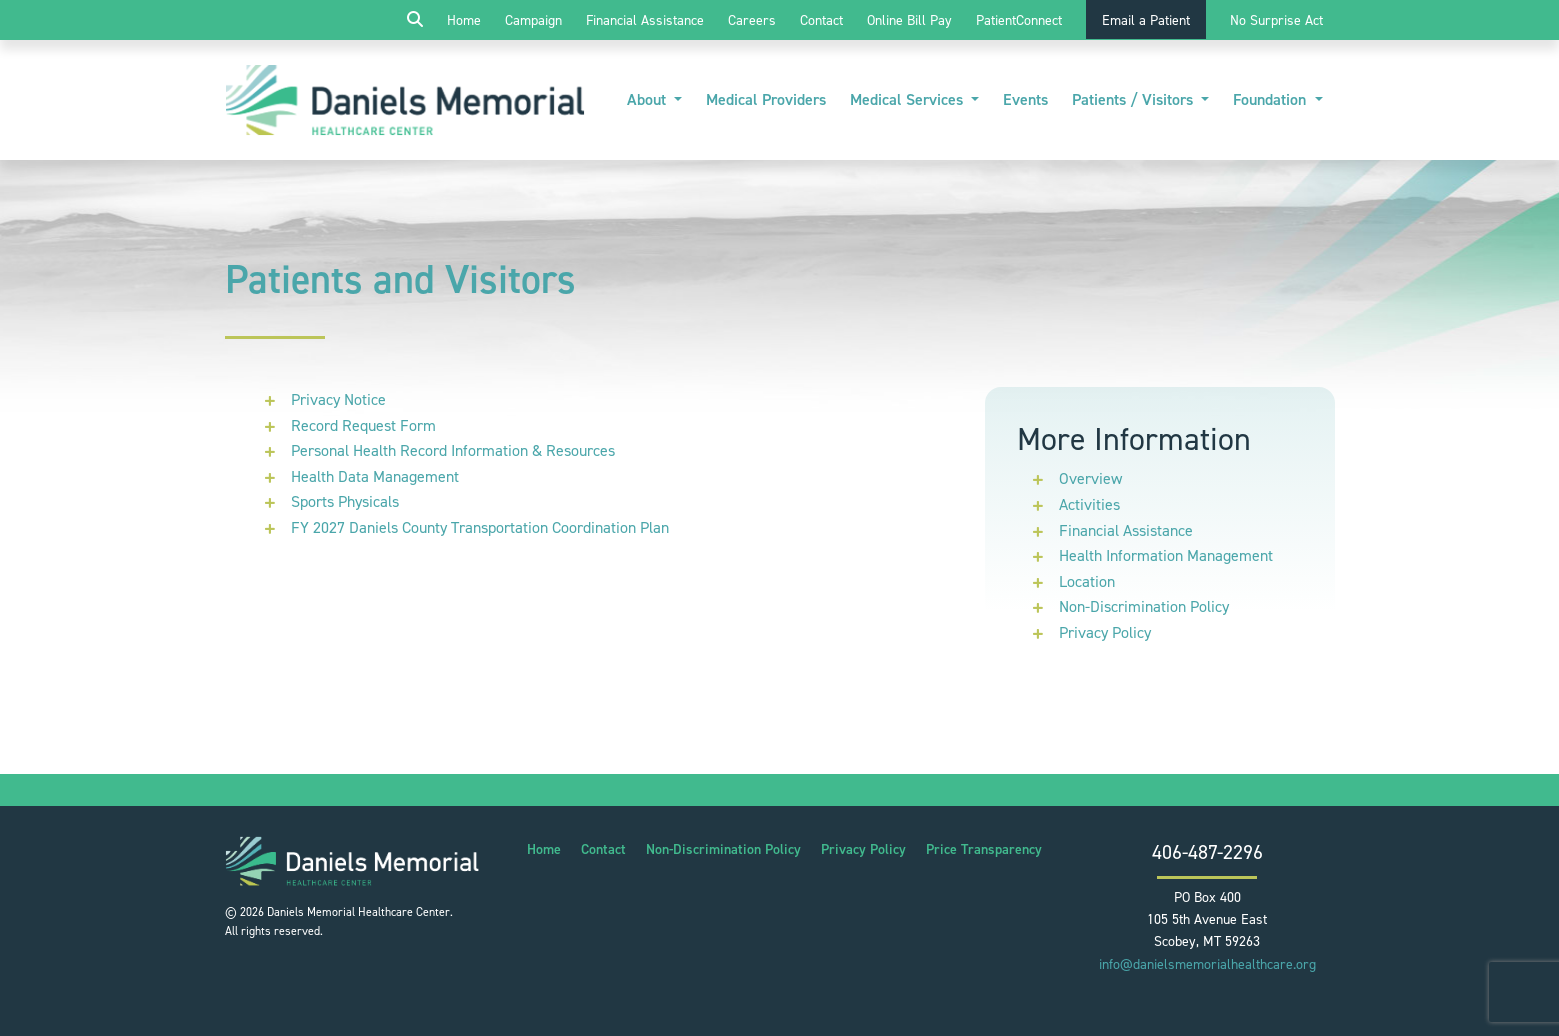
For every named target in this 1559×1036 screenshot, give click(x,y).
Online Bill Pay (909, 20)
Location (1087, 581)
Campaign (533, 20)
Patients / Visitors (1134, 99)
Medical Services (908, 99)
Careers (752, 20)
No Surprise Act (1276, 20)
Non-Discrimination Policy (1144, 606)
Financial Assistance (645, 20)
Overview (1090, 478)
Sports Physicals (345, 501)
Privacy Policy (1105, 632)
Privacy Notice (338, 399)
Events (1025, 99)
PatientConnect (1019, 20)
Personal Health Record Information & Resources (453, 450)
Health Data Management (375, 476)
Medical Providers (766, 99)
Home (464, 20)
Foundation (1271, 99)
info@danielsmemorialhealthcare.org (1207, 964)
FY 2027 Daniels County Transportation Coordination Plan (480, 527)
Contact (821, 20)
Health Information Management (1166, 555)
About (648, 99)
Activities (1089, 504)
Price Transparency (984, 849)
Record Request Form (363, 425)
